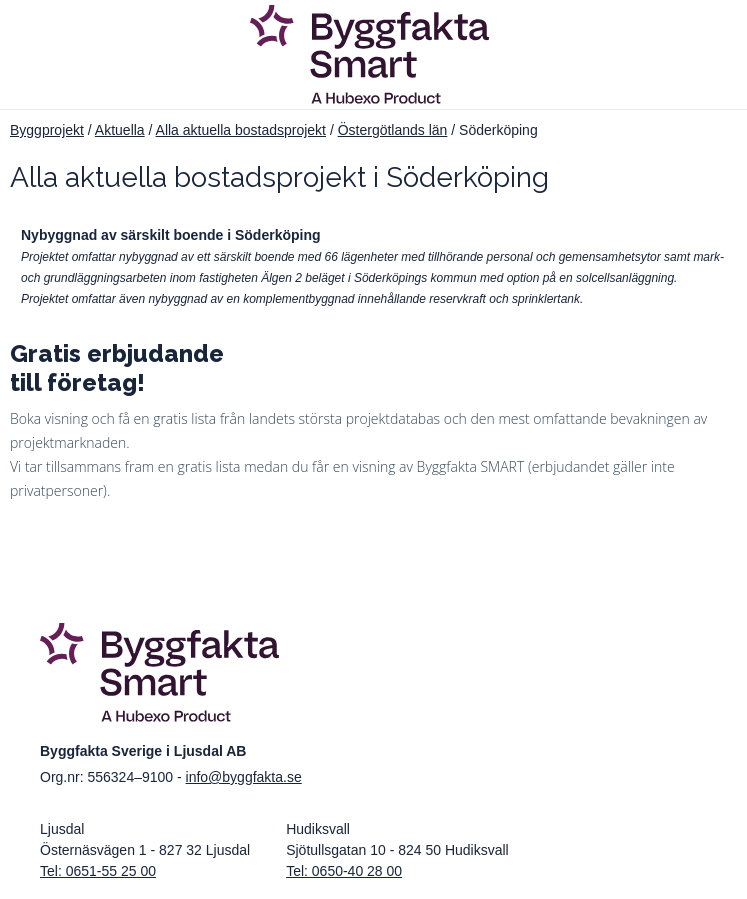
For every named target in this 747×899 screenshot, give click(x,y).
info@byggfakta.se (244, 777)
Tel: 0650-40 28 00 (344, 871)
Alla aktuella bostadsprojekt (241, 130)
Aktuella (120, 130)
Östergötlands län (393, 130)
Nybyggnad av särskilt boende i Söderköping (171, 235)
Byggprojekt (47, 130)
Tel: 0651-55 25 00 (98, 871)
